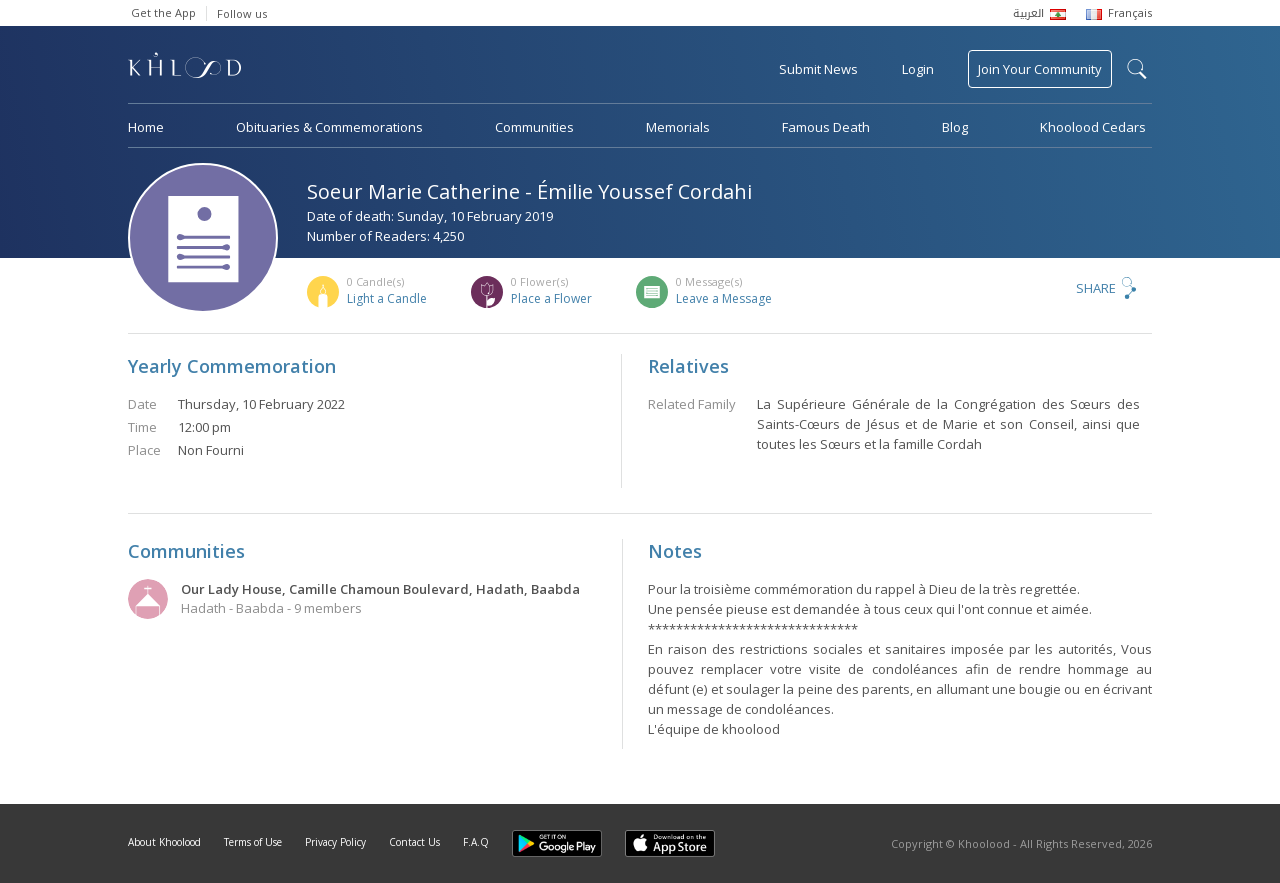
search (1137, 69)
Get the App (163, 12)
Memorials (678, 127)
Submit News (818, 69)
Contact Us (414, 842)
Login (918, 69)
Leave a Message (724, 298)
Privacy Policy (335, 842)
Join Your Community (1040, 69)
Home (146, 127)
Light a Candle (387, 298)
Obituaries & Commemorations (329, 127)
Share (1096, 288)
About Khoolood (164, 842)
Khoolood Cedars (1093, 127)
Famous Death (826, 127)
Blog (955, 127)
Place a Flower (551, 298)
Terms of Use (253, 842)
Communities (534, 127)
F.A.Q (476, 842)
